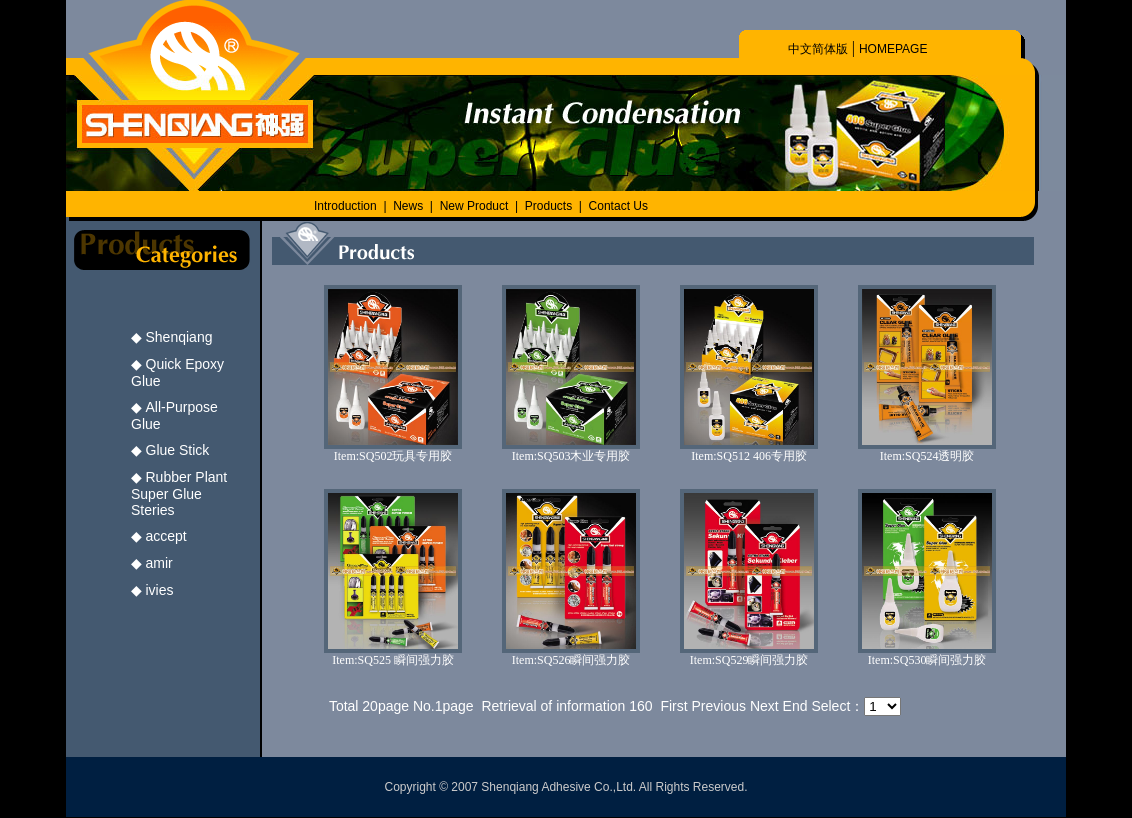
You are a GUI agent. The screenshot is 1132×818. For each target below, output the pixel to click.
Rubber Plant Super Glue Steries (179, 493)
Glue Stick (178, 450)
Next (764, 706)
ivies (160, 590)
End (795, 706)
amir (159, 563)
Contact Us (618, 206)
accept (166, 536)
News (408, 206)
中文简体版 (818, 49)
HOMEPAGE (893, 49)
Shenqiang (179, 337)
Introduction (345, 206)
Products (548, 206)
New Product (476, 206)
